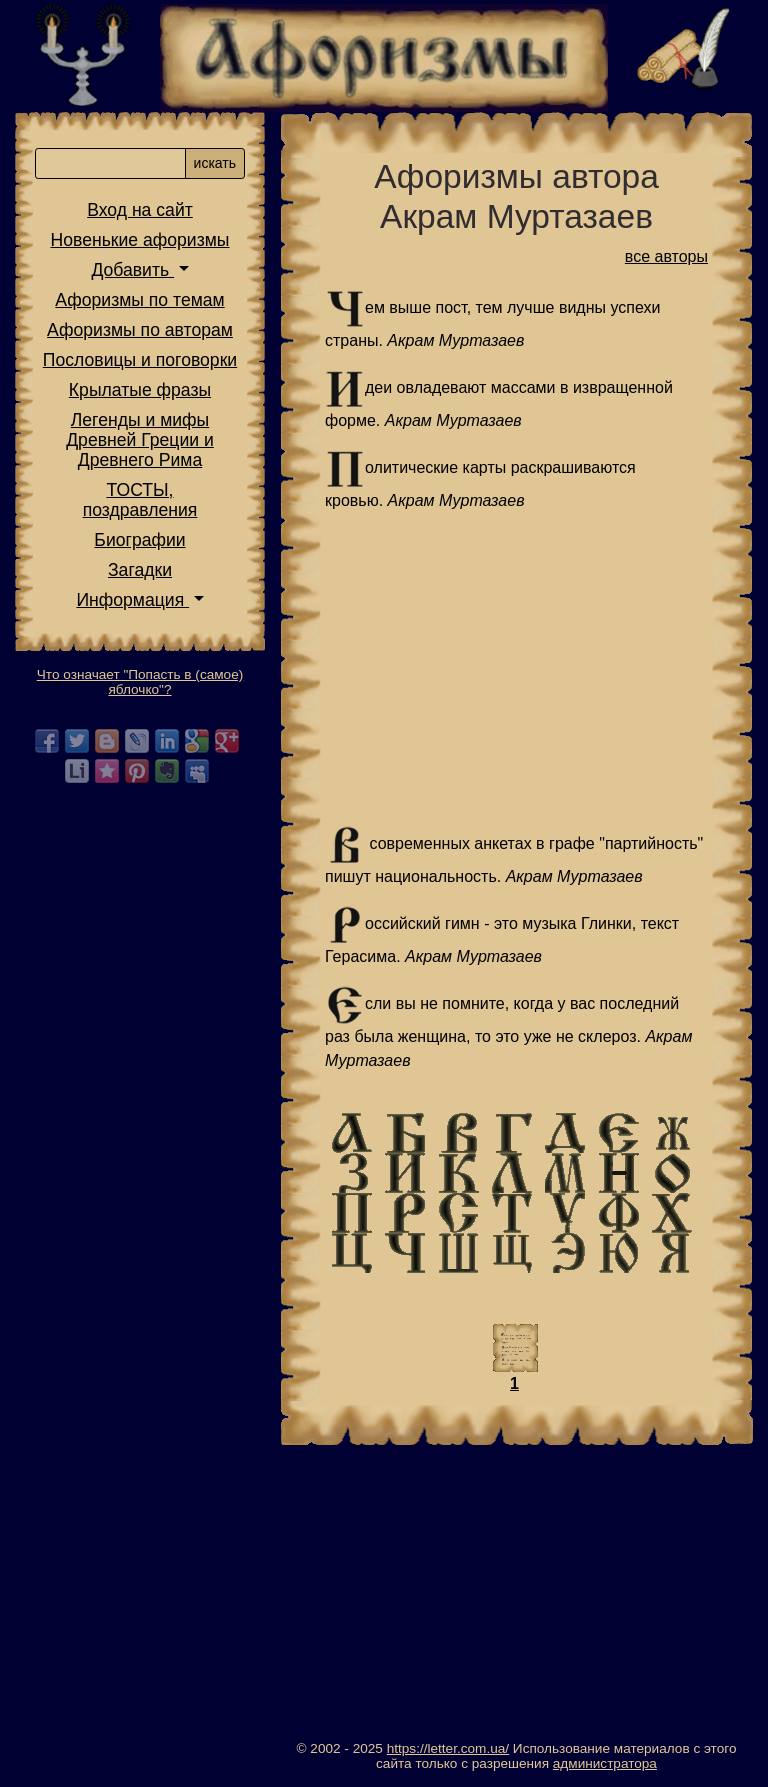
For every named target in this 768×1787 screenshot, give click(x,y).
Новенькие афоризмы (140, 240)
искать (215, 163)
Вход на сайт (140, 210)
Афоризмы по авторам (140, 330)
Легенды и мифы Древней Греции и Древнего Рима (140, 440)
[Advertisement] (516, 669)
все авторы (666, 256)
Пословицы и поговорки (140, 360)
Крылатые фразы (140, 390)
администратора (605, 1763)
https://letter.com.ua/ (448, 1748)
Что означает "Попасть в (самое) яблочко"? (140, 682)
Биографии (139, 540)
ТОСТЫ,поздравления (140, 500)
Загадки (140, 570)
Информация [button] (132, 600)
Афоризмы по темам (139, 300)
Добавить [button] (132, 270)
